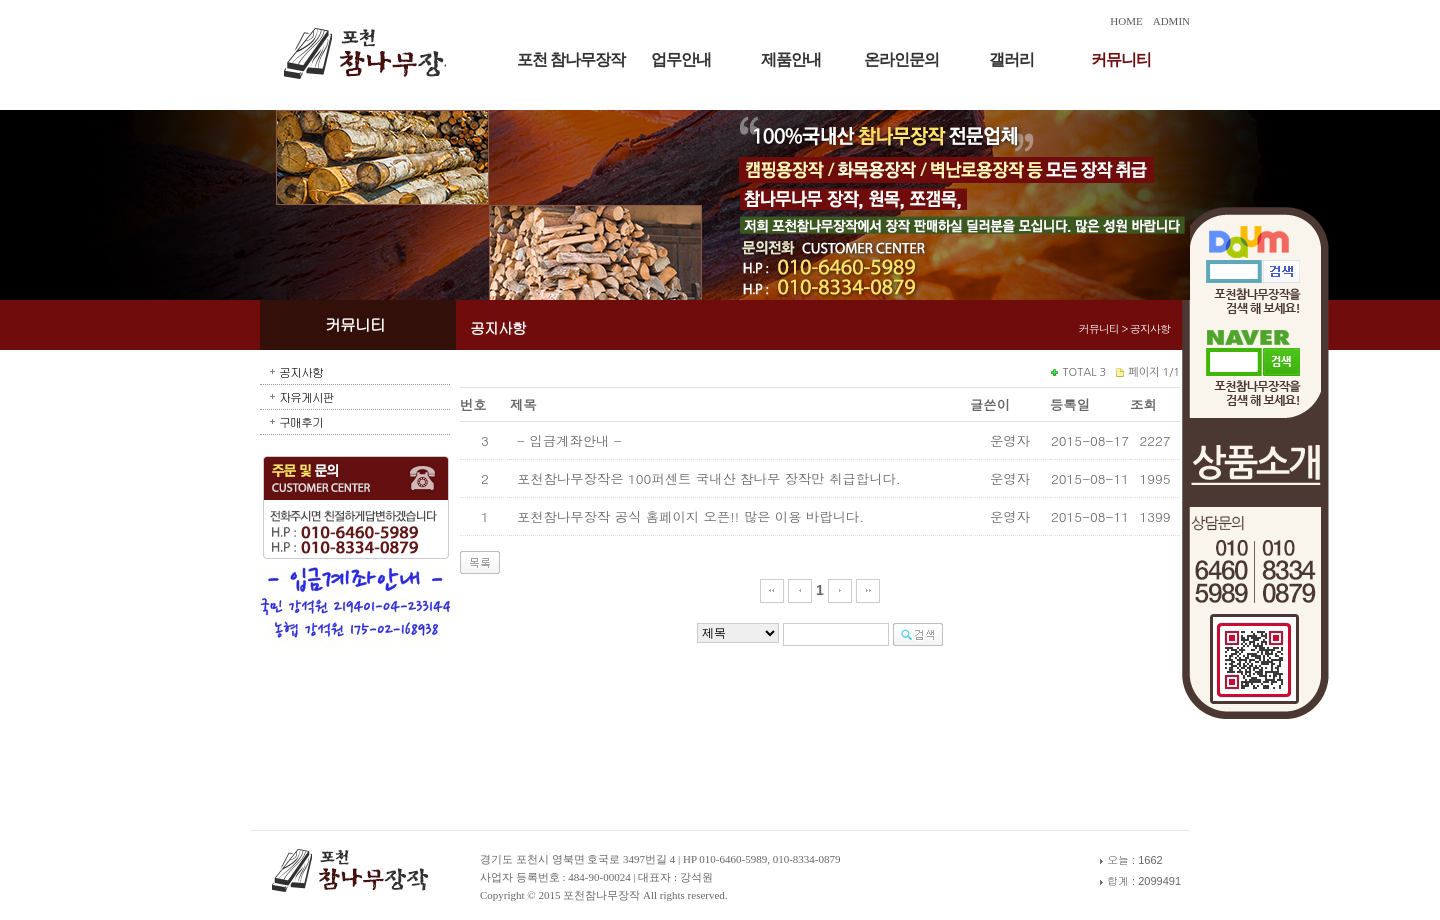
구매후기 (301, 421)
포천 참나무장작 (571, 59)
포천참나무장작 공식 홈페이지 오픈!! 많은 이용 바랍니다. (690, 516)
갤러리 (1011, 59)
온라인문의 (901, 59)
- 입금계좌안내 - (569, 440)
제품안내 (791, 59)
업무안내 (681, 59)
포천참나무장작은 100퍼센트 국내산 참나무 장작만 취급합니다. (709, 478)
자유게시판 (306, 396)
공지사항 (301, 371)
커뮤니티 (1121, 59)
